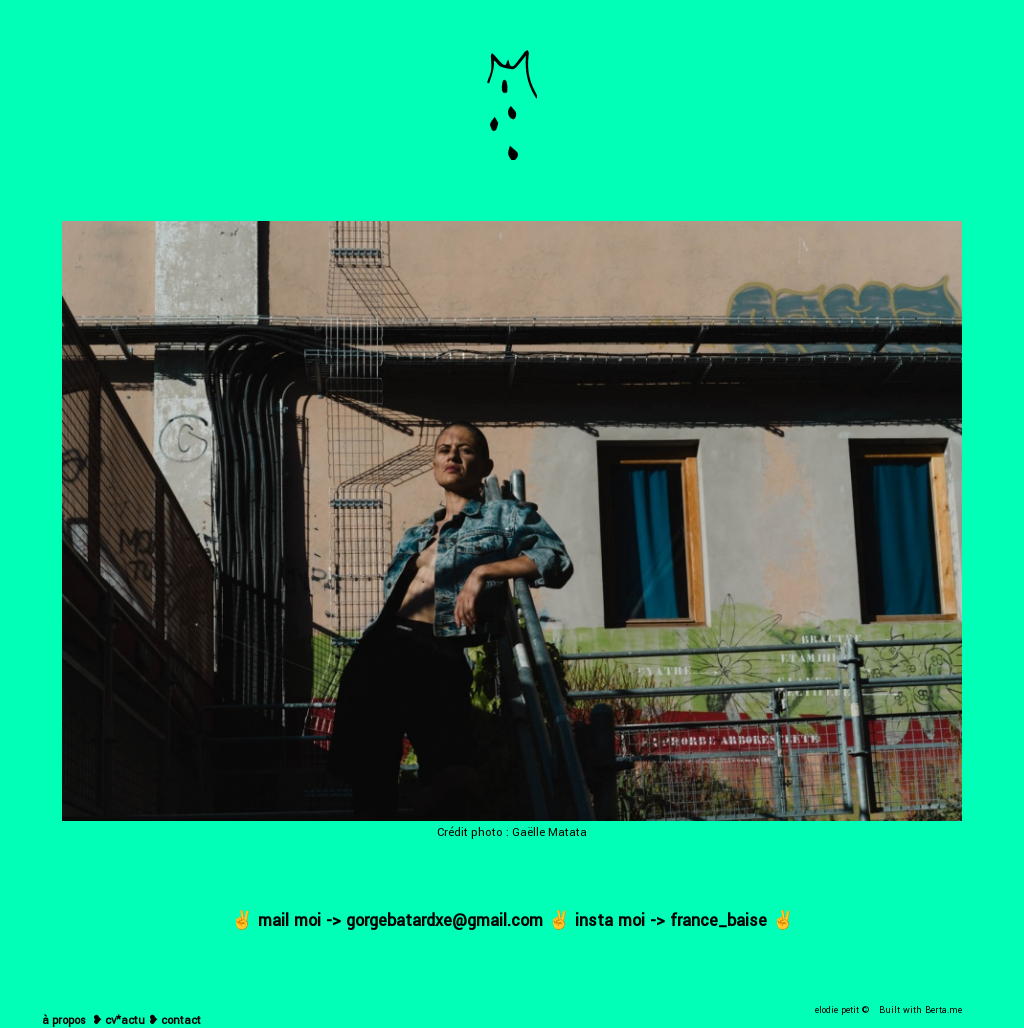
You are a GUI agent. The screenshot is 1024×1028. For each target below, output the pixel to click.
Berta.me (943, 1010)
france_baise (718, 920)
